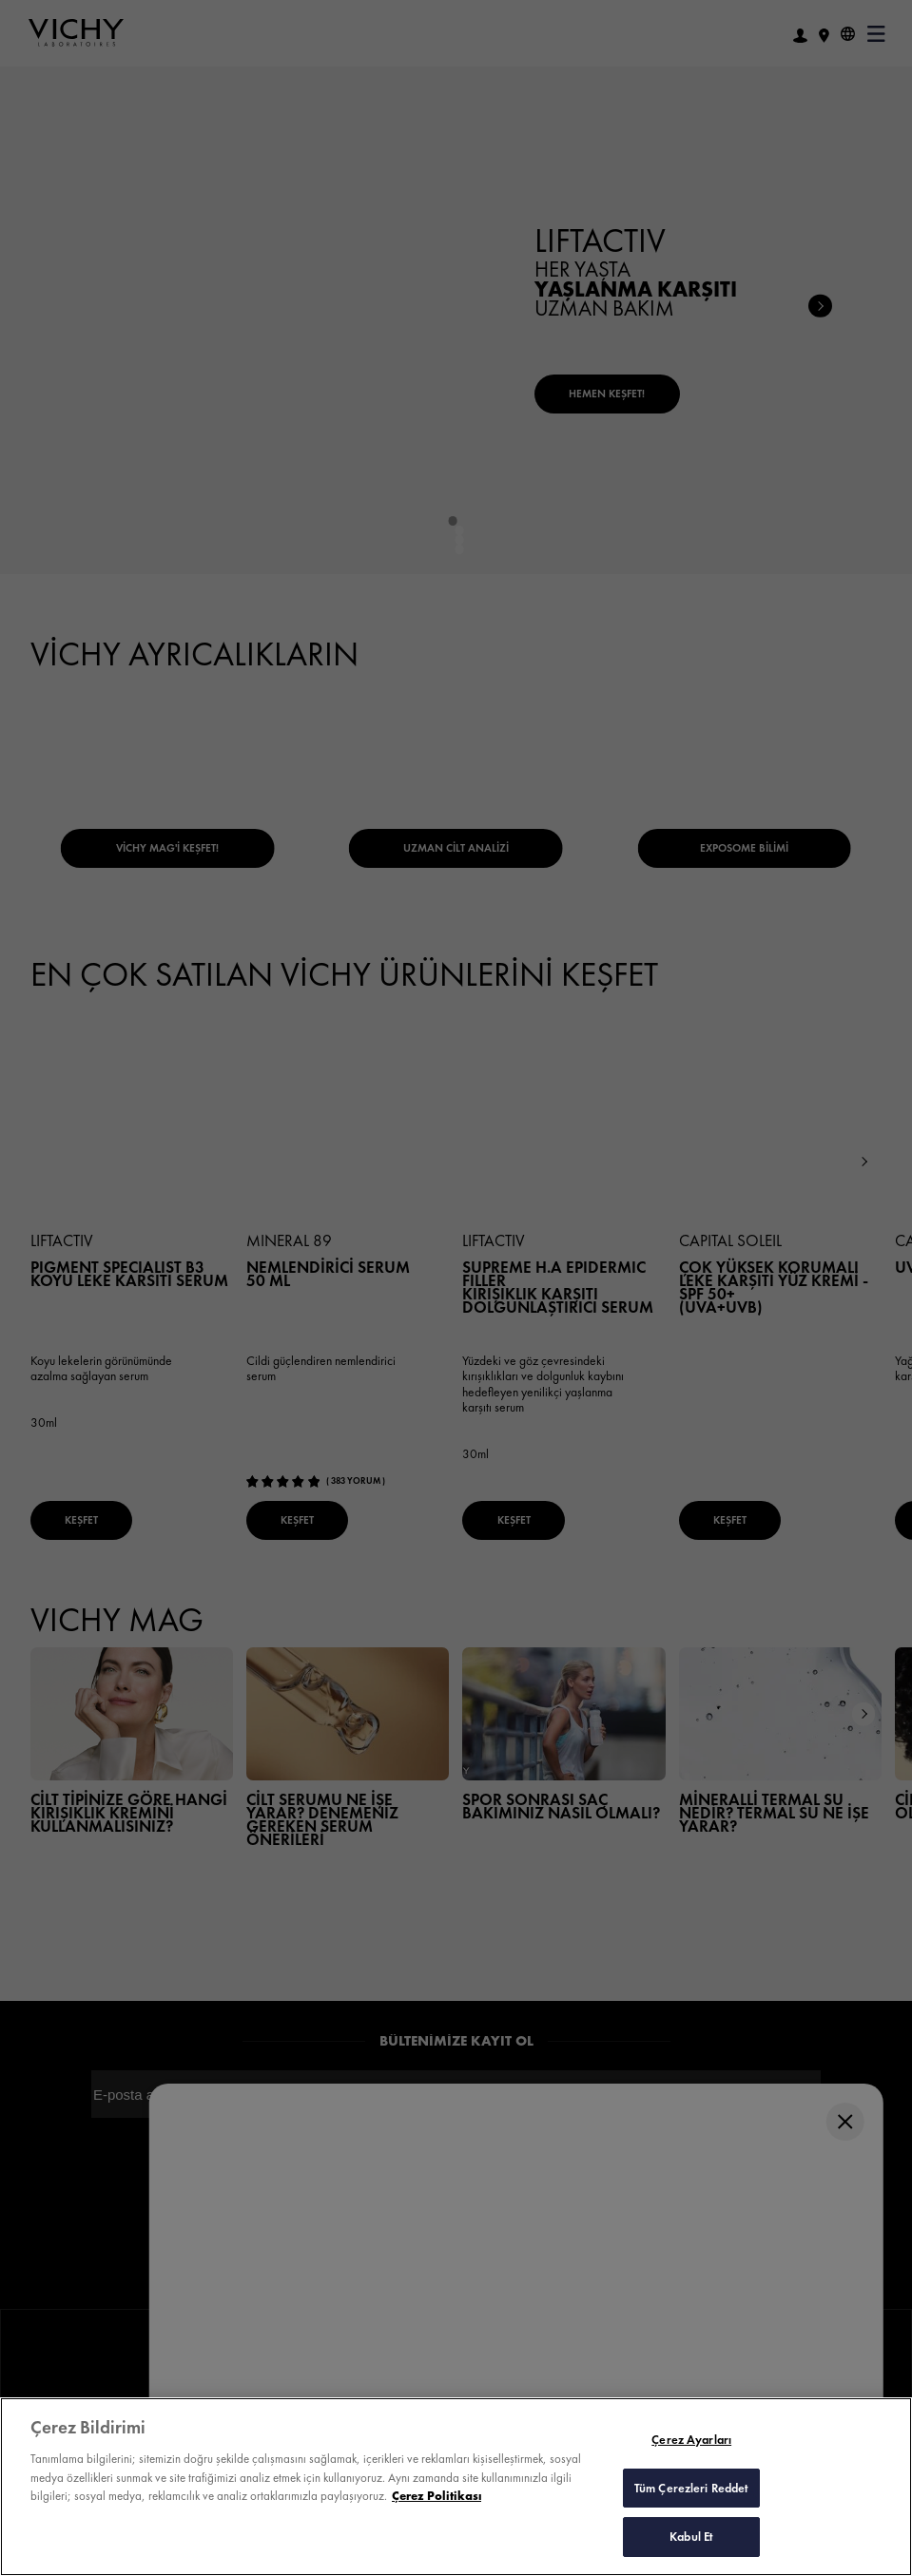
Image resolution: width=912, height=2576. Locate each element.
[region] (456, 2486)
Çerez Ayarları (691, 2440)
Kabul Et (691, 2536)
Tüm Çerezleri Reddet (691, 2488)
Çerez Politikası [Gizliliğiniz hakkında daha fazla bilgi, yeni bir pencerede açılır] (436, 2496)
